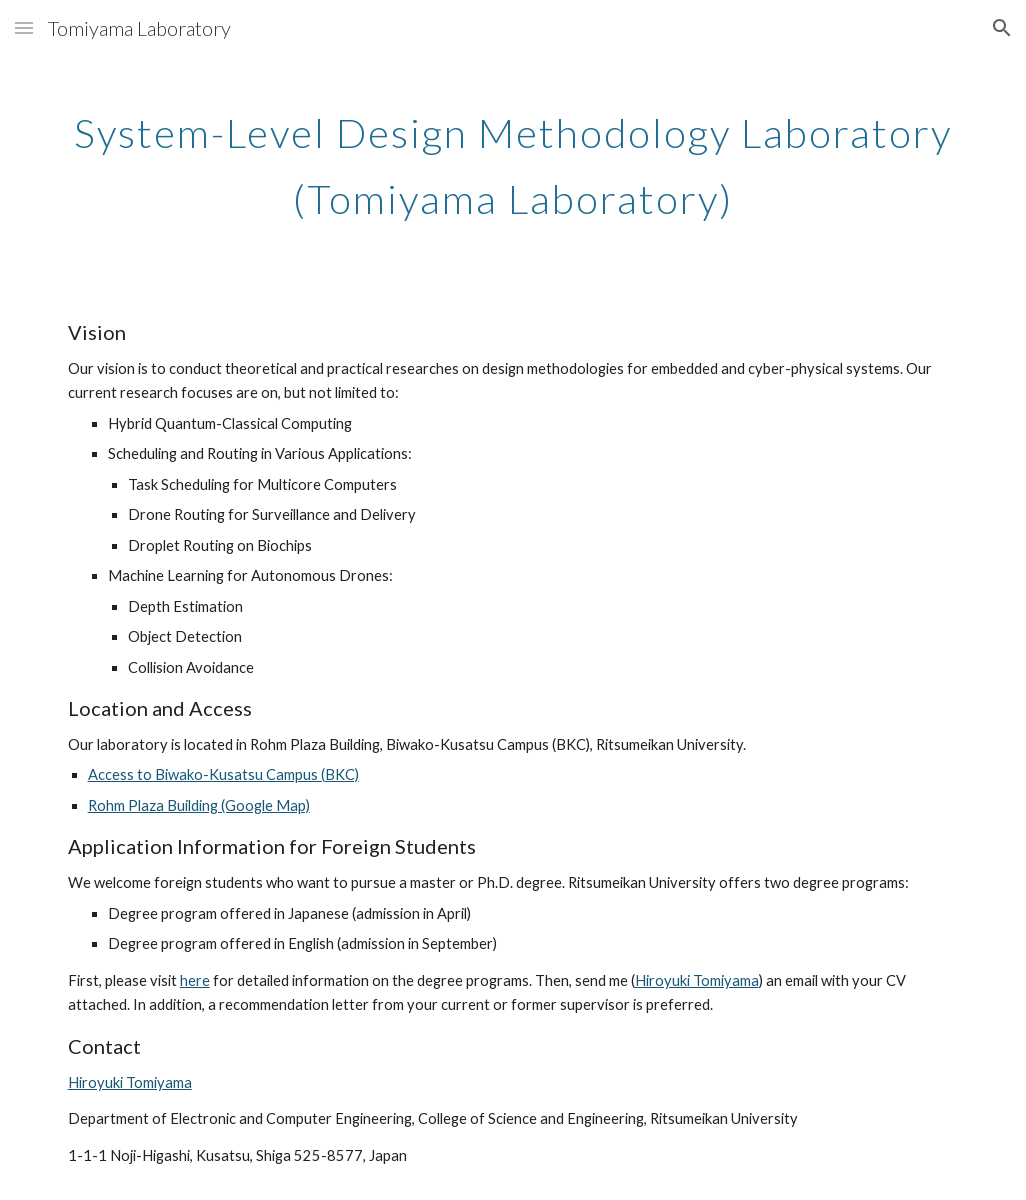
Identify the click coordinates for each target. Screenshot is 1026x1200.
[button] (24, 27)
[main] (513, 158)
